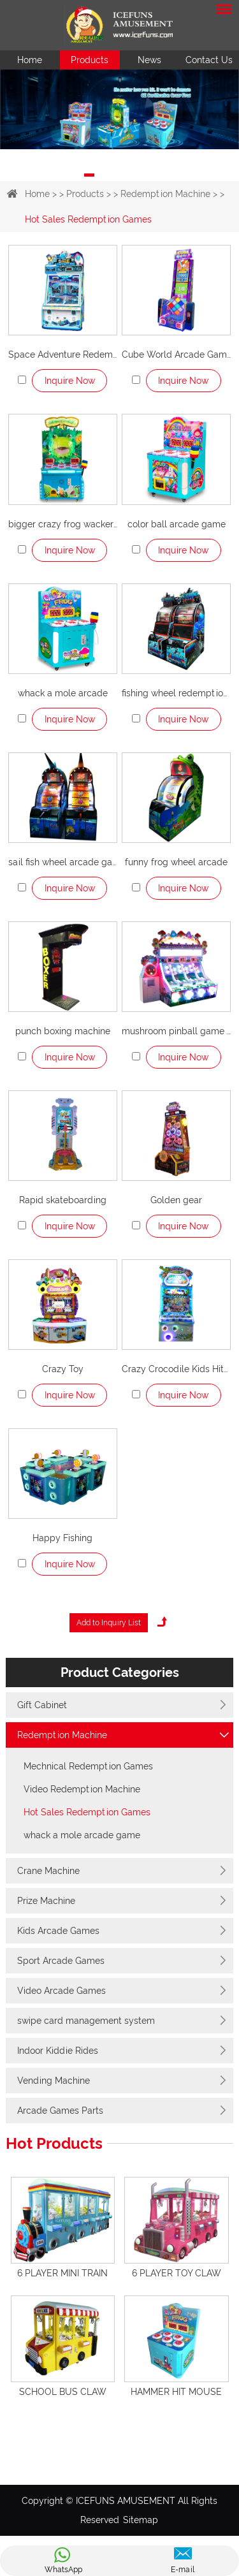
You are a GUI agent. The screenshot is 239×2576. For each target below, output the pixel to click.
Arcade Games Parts (60, 2110)
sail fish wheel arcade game (62, 862)
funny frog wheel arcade (176, 862)
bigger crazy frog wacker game (62, 524)
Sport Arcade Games (61, 1961)
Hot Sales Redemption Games (88, 219)
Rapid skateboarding (62, 1200)
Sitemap (140, 2520)
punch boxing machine (62, 1031)
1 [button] (89, 175)
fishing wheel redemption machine (176, 693)
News (149, 60)
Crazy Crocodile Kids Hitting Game (176, 1369)
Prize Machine (46, 1901)
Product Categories (120, 1672)
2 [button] (110, 175)
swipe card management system (86, 2021)
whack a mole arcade (63, 693)
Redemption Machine (165, 194)
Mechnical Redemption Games (88, 1766)
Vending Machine (53, 2080)
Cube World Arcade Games (176, 354)
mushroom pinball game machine (176, 1031)
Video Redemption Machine (82, 1789)
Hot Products (54, 2143)
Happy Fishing (62, 1538)
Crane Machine (48, 1871)
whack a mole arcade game (82, 1835)
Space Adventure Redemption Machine (62, 354)
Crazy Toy (62, 1369)
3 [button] (130, 175)
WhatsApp (63, 2569)
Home (29, 60)
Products (89, 60)
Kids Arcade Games (58, 1931)
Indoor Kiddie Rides (57, 2050)
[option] (119, 109)
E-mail (182, 2569)
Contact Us (209, 60)
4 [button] (150, 175)
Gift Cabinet (42, 1705)
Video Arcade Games (61, 1991)
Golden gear (176, 1200)
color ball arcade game (176, 524)
